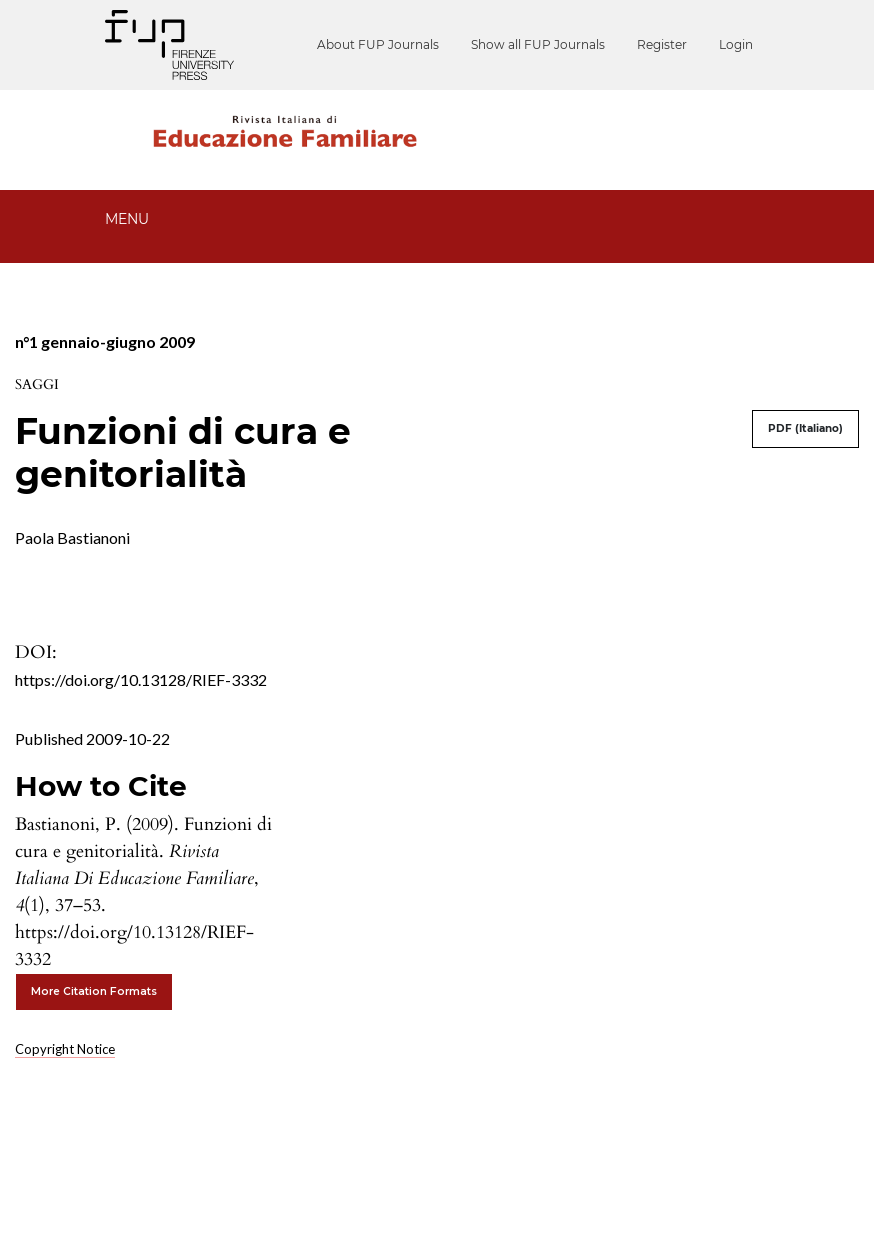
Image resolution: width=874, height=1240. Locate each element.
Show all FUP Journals (538, 44)
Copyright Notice (65, 1049)
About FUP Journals (378, 44)
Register (662, 44)
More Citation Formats (94, 991)
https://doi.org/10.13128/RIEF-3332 (141, 679)
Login (736, 44)
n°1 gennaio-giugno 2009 (105, 341)
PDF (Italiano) (805, 428)
